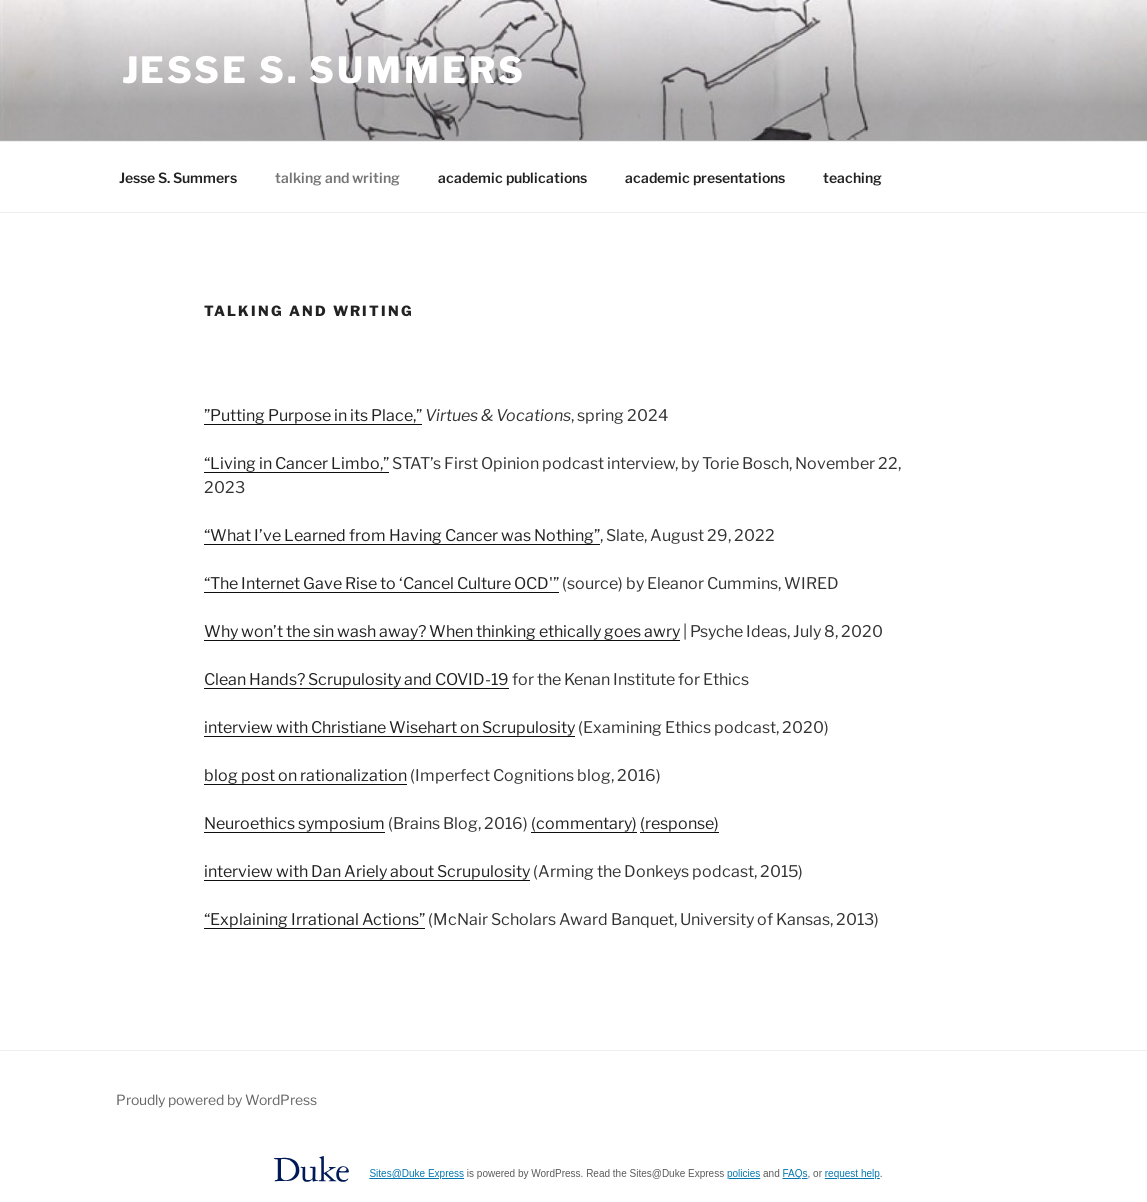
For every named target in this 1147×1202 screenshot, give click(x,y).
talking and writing (337, 177)
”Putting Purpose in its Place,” (313, 415)
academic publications (512, 177)
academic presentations (705, 177)
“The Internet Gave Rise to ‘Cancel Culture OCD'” (381, 583)
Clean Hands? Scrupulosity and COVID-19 (356, 679)
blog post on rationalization (305, 775)
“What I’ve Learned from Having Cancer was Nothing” (402, 535)
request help (852, 1173)
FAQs (795, 1173)
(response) (679, 823)
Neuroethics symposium (294, 823)
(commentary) (584, 823)
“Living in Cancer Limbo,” (296, 463)
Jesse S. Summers (324, 70)
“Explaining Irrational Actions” (314, 919)
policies (743, 1173)
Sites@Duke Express (416, 1173)
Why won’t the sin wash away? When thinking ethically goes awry (442, 631)
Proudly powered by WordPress (216, 1099)
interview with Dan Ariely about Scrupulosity (367, 871)
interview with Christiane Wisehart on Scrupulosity (389, 727)
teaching (852, 177)
